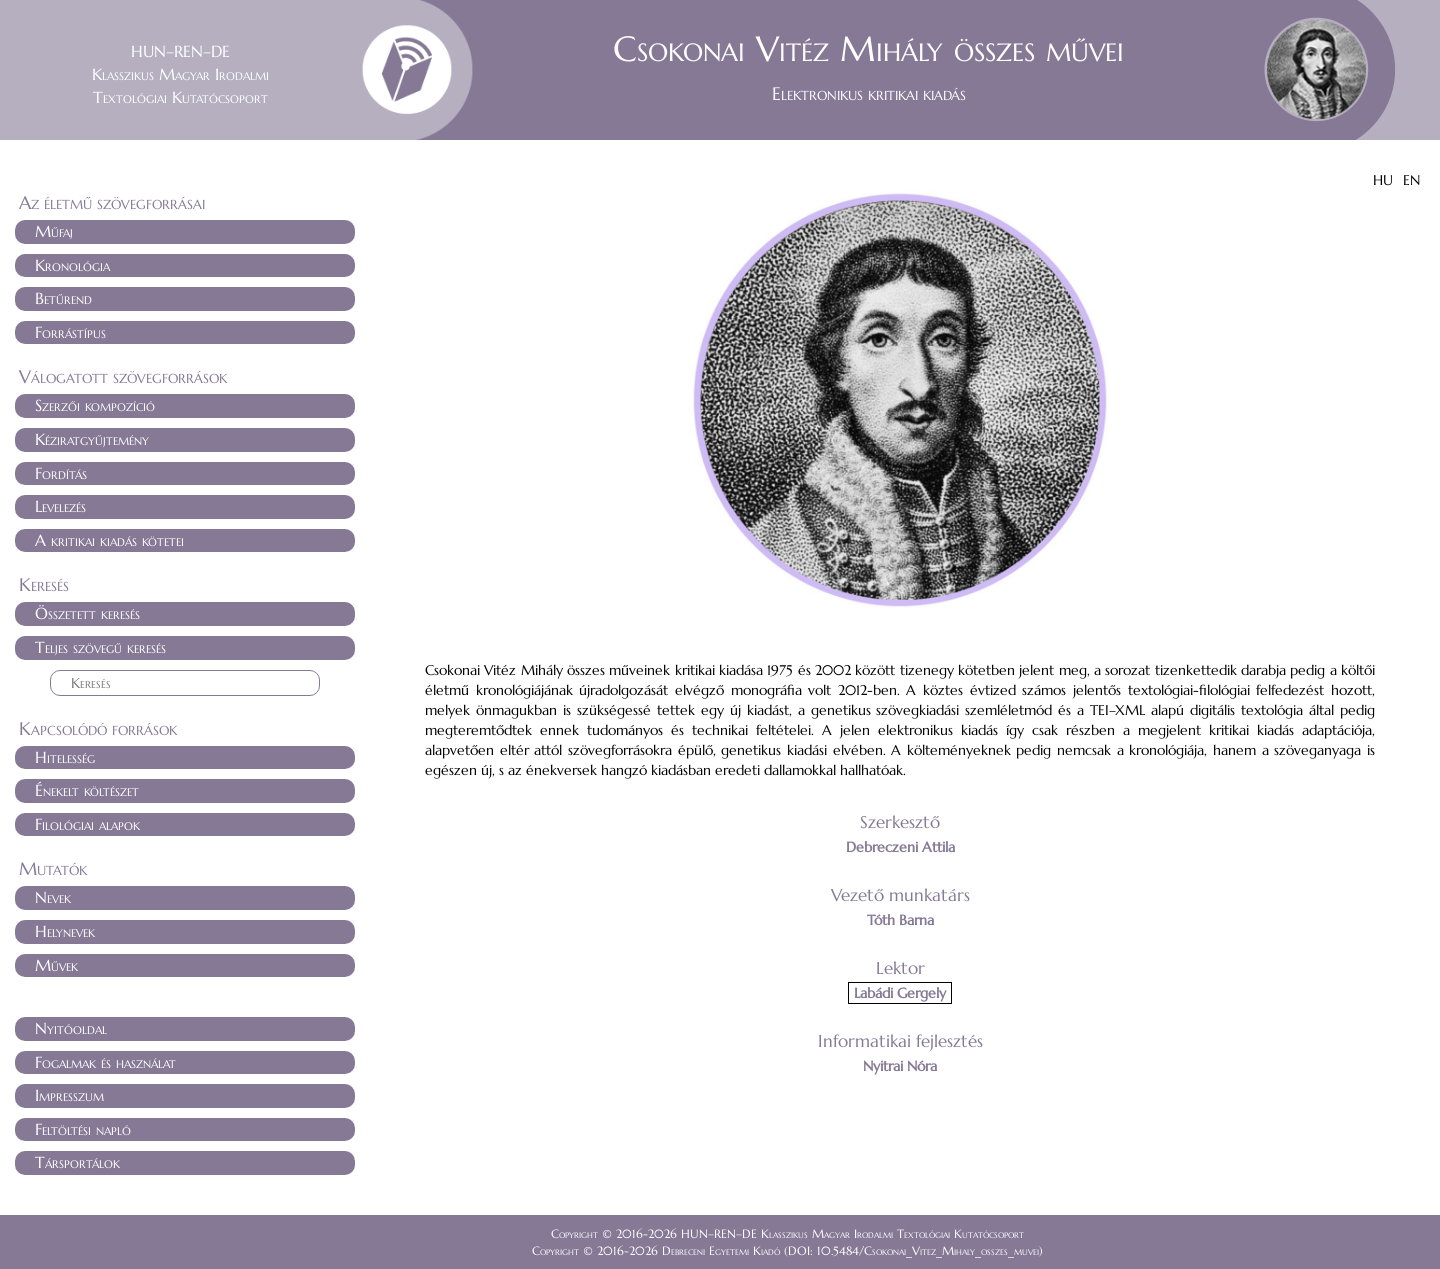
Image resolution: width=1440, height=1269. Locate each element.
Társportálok (77, 1162)
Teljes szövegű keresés (100, 647)
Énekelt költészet (87, 790)
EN (1411, 180)
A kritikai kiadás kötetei (109, 540)
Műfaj (54, 231)
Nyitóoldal (71, 1028)
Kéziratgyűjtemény (92, 439)
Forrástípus (70, 332)
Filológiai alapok (87, 824)
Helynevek (65, 931)
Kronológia (72, 265)
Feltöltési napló (83, 1129)
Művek (56, 965)
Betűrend (63, 298)
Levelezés (60, 506)
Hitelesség (65, 757)
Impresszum (69, 1095)
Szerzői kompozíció (95, 405)
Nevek (53, 897)
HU (1383, 180)
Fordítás (61, 473)
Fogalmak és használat (105, 1062)
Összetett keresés (87, 613)
